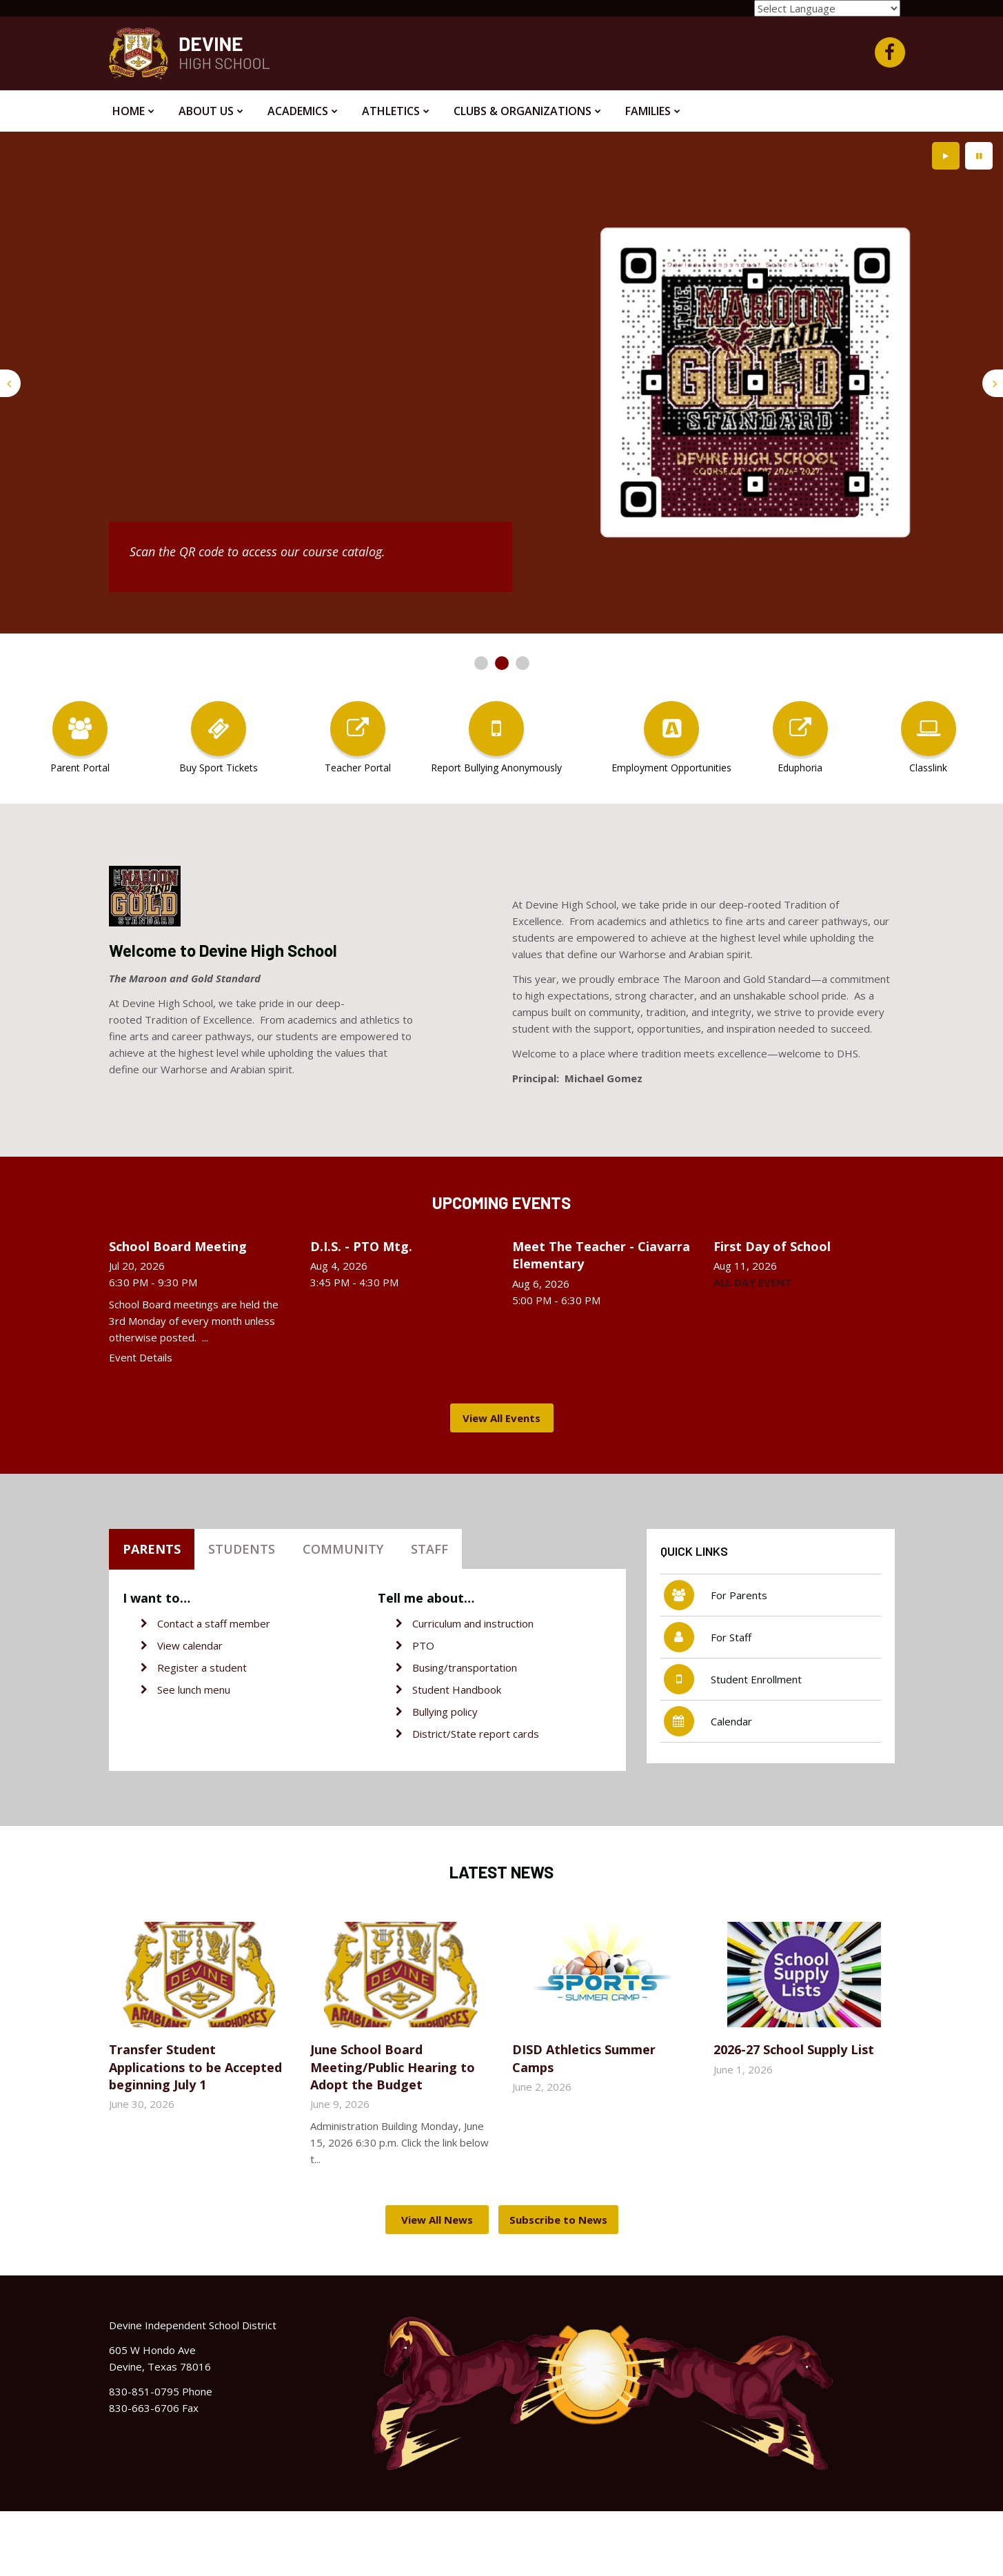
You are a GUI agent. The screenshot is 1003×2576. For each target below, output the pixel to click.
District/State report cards (475, 1734)
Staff (429, 1549)
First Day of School (772, 1246)
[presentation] (10, 383)
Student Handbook (456, 1689)
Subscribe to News (558, 2220)
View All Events (501, 1418)
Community (343, 1549)
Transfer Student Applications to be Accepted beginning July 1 (195, 2066)
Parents (152, 1549)
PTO (423, 1645)
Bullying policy (445, 1711)
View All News (437, 2220)
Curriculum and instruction (473, 1623)
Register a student (202, 1667)
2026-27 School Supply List (793, 2049)
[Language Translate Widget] (827, 8)
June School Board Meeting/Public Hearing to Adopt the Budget (392, 2066)
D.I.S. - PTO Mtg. (361, 1246)
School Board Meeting (178, 1246)
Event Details (140, 1357)
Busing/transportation (464, 1667)
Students (241, 1549)
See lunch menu (193, 1689)
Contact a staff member (213, 1623)
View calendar (190, 1645)
